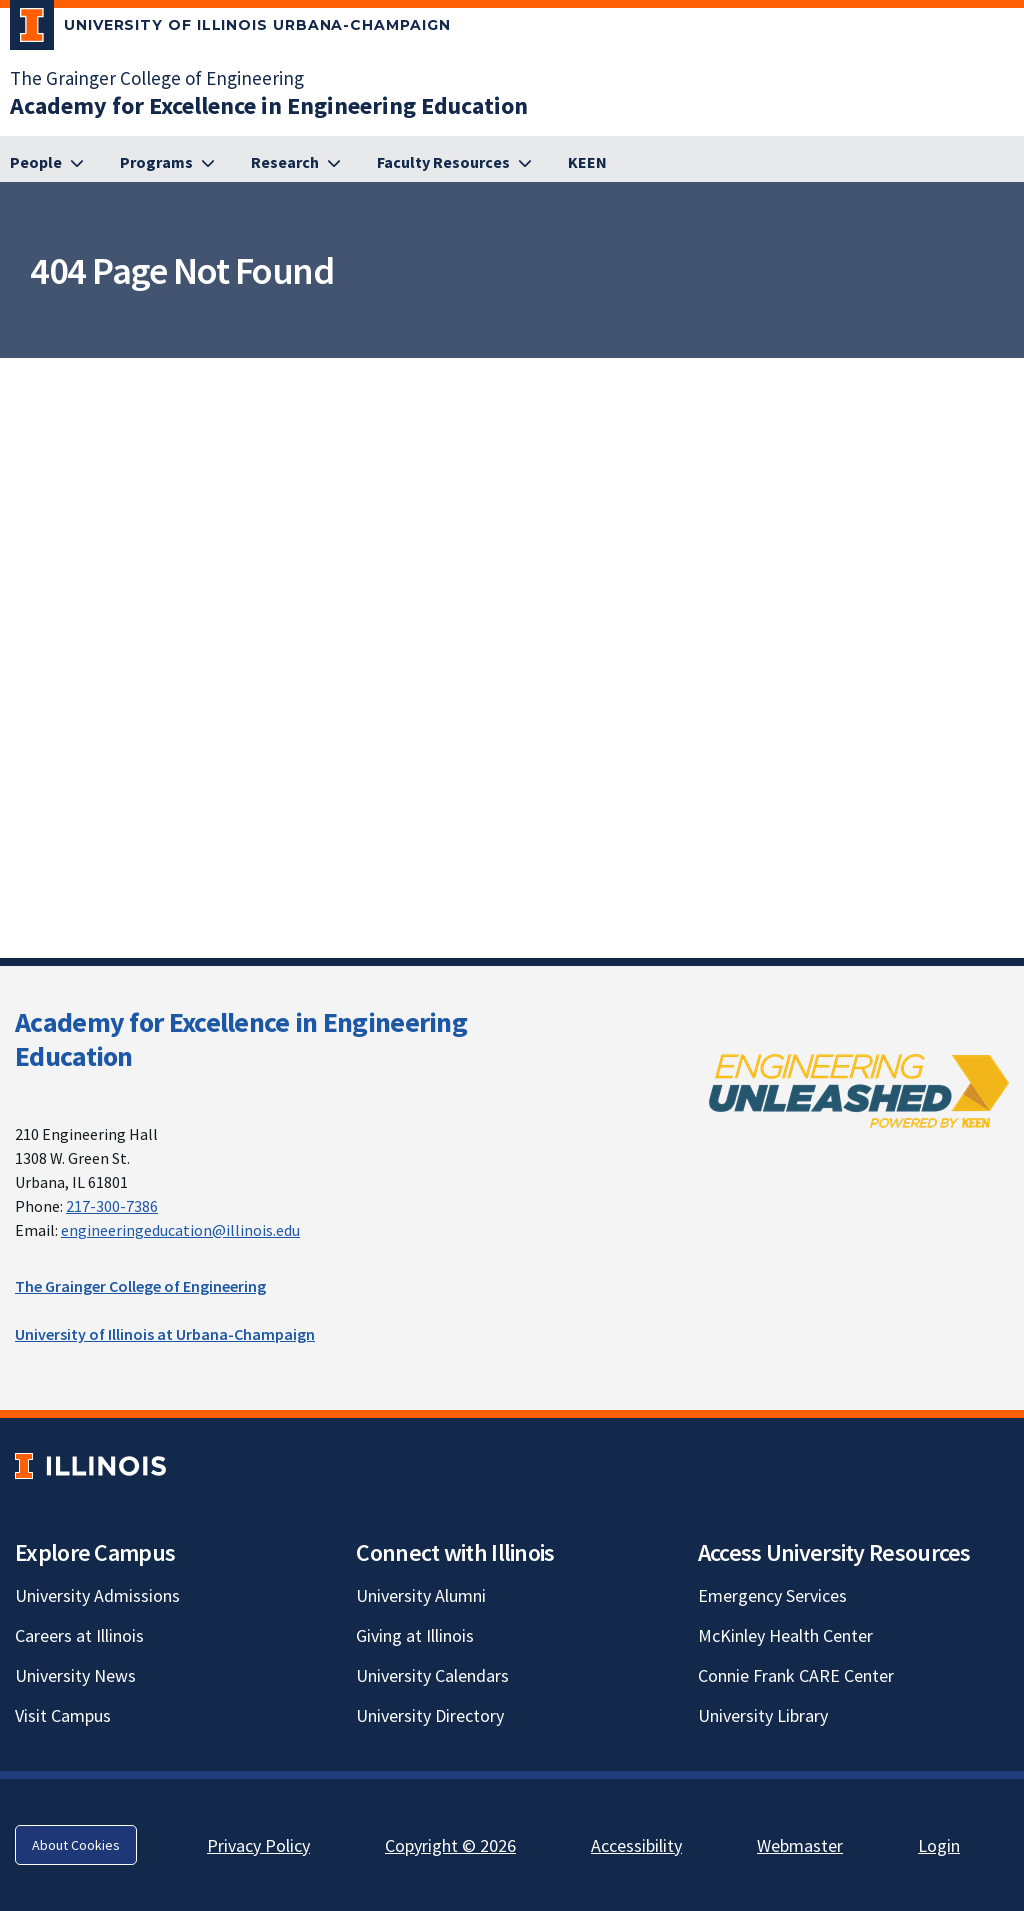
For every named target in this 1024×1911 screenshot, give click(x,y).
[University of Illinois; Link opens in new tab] (90, 1466)
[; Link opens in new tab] (859, 1090)
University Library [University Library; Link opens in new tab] (763, 1715)
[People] (47, 163)
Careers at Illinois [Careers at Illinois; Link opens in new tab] (79, 1635)
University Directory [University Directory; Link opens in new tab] (430, 1715)
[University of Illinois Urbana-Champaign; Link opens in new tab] (230, 29)
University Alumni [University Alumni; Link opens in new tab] (421, 1595)
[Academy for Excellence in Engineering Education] (269, 105)
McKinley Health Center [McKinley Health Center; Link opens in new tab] (785, 1635)
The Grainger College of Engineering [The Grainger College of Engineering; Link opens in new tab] (157, 78)
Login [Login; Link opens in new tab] (939, 1845)
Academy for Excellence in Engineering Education (241, 1039)
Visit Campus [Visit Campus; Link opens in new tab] (63, 1715)
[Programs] (167, 163)
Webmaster (800, 1845)
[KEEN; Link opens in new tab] (587, 163)
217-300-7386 (112, 1206)
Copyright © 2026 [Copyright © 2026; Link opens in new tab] (450, 1845)
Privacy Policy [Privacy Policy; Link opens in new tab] (258, 1845)
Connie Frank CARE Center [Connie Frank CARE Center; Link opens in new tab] (796, 1675)
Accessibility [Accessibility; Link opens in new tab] (636, 1845)
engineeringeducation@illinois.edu (180, 1230)
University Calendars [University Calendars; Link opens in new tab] (432, 1675)
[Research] (296, 163)
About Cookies (76, 1845)
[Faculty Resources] (454, 163)
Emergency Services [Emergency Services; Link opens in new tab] (772, 1595)
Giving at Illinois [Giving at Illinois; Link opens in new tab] (415, 1635)
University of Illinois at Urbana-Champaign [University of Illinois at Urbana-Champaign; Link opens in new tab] (165, 1334)
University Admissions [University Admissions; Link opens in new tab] (97, 1595)
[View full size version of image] (1004, 379)
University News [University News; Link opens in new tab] (75, 1675)
